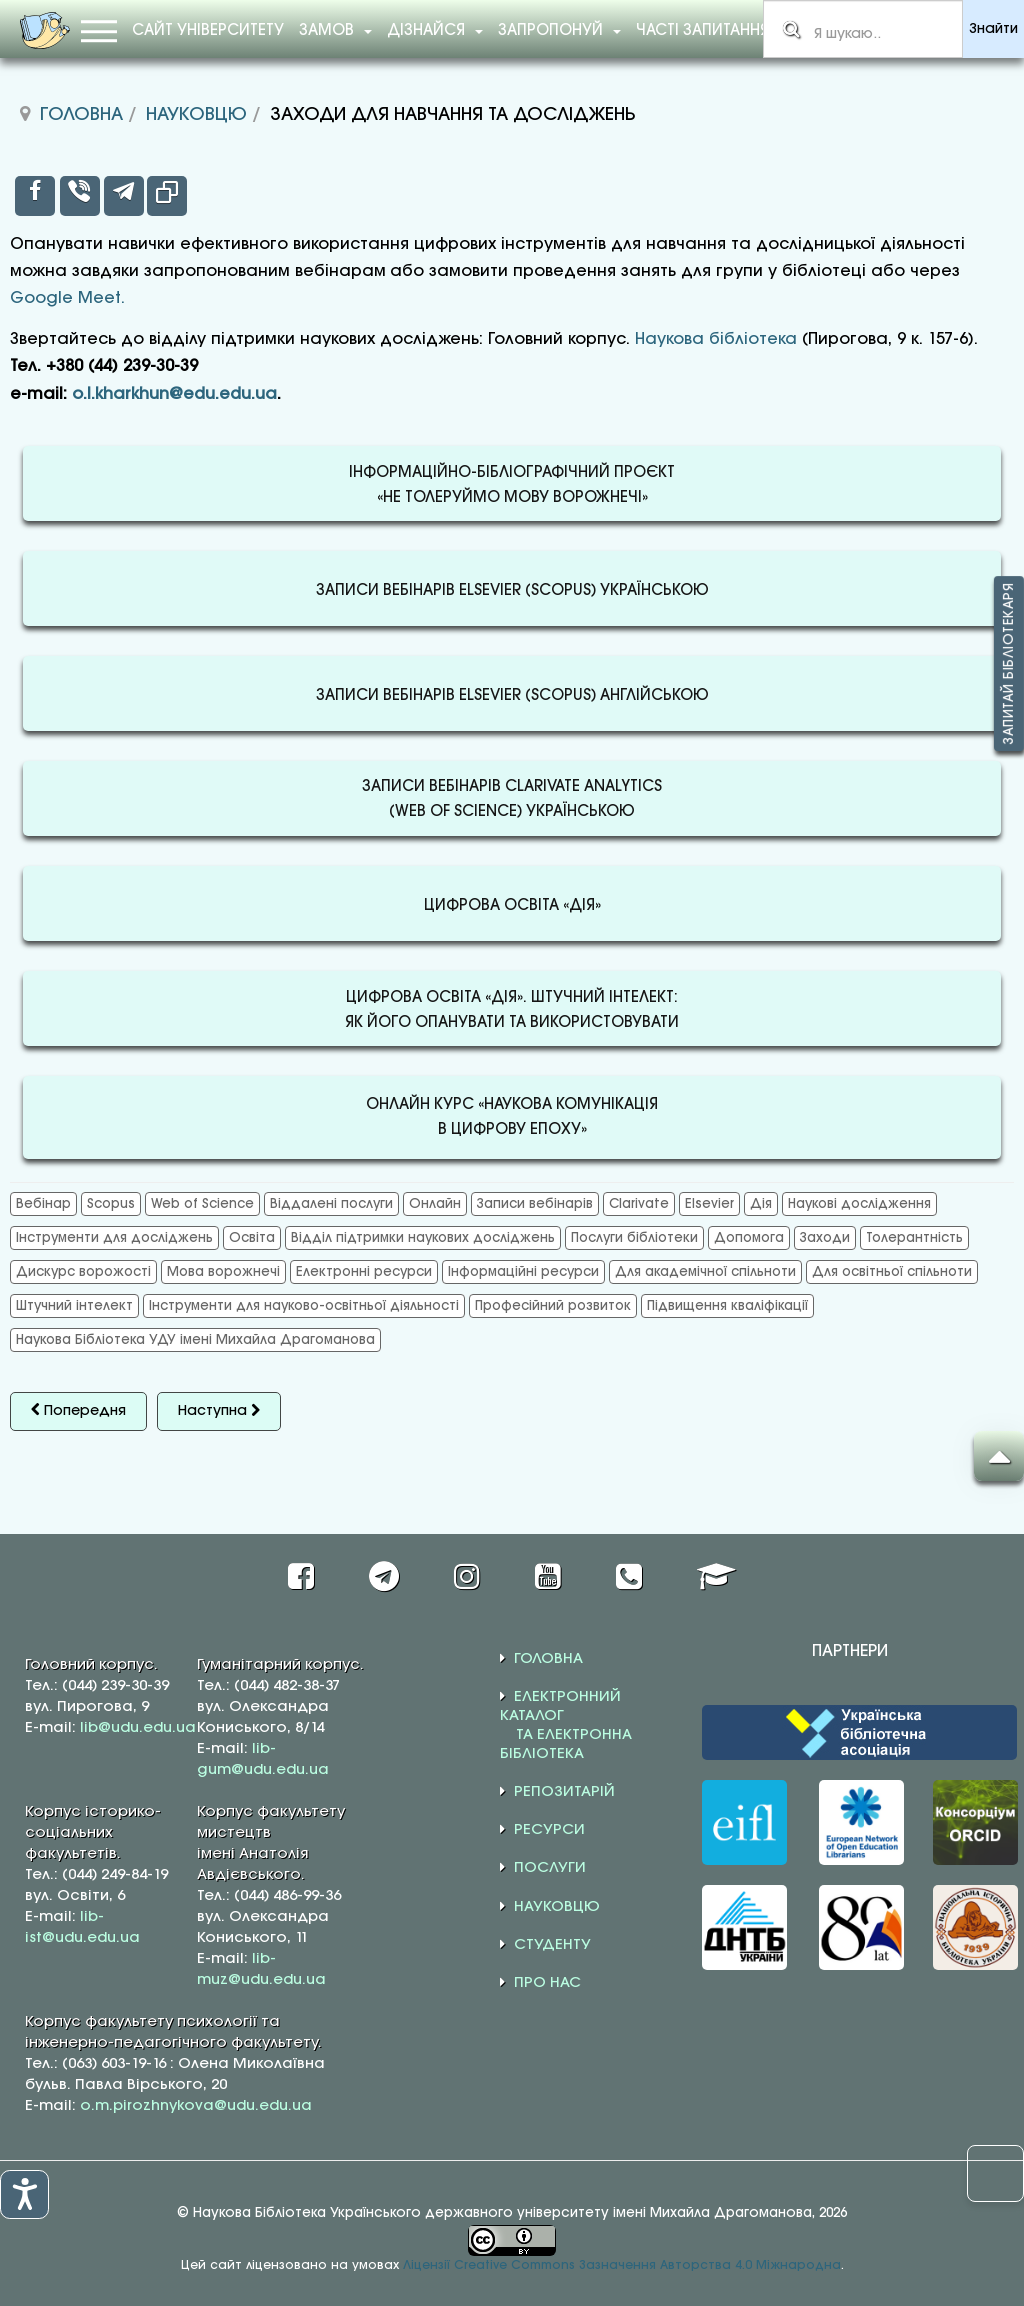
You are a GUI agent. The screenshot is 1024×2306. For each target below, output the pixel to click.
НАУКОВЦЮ (557, 1907)
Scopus (111, 1204)
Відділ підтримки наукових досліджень (423, 1238)
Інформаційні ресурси (523, 1272)
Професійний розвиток (553, 1306)
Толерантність (914, 1238)
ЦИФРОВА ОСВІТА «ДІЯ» (512, 906)
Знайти (993, 29)
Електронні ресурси (364, 1272)
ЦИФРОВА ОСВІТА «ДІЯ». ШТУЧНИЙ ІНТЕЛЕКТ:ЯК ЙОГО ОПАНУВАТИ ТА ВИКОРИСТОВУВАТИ (512, 1011)
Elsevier (709, 1204)
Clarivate (639, 1204)
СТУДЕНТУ (552, 1945)
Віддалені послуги (331, 1204)
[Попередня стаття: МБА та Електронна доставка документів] (78, 1411)
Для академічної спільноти (705, 1272)
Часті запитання (702, 31)
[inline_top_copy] (167, 196)
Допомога (749, 1238)
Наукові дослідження (859, 1204)
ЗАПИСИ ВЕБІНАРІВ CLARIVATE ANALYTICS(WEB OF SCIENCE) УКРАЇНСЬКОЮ (512, 800)
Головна (81, 115)
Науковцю (196, 115)
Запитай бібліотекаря (1009, 664)
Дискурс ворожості (83, 1272)
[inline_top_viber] (80, 196)
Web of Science (202, 1204)
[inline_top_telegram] (124, 196)
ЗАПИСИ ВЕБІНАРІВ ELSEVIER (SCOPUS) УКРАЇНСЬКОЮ (512, 591)
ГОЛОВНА (548, 1659)
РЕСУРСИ (549, 1830)
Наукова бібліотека (716, 339)
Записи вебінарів (535, 1204)
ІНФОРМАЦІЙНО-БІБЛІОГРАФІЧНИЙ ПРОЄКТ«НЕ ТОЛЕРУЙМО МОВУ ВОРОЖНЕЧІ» (512, 486)
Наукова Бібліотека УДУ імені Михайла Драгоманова (195, 1340)
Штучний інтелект (74, 1306)
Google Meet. (67, 298)
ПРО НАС (547, 1983)
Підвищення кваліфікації (727, 1306)
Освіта (252, 1238)
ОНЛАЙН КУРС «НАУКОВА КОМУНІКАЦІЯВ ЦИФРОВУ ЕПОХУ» (512, 1118)
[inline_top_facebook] (35, 196)
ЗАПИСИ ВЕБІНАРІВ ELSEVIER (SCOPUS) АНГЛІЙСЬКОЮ (512, 696)
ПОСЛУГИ (550, 1868)
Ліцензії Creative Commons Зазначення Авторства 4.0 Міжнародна (622, 2265)
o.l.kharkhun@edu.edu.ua (174, 394)
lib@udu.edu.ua (138, 1728)
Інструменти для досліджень (114, 1238)
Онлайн (435, 1204)
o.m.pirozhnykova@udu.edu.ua (196, 2106)
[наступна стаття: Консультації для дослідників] (219, 1411)
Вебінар (43, 1204)
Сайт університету (208, 31)
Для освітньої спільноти (892, 1272)
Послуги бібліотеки (634, 1238)
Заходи (825, 1238)
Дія (761, 1204)
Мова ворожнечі (223, 1272)
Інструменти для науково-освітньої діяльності (304, 1306)
